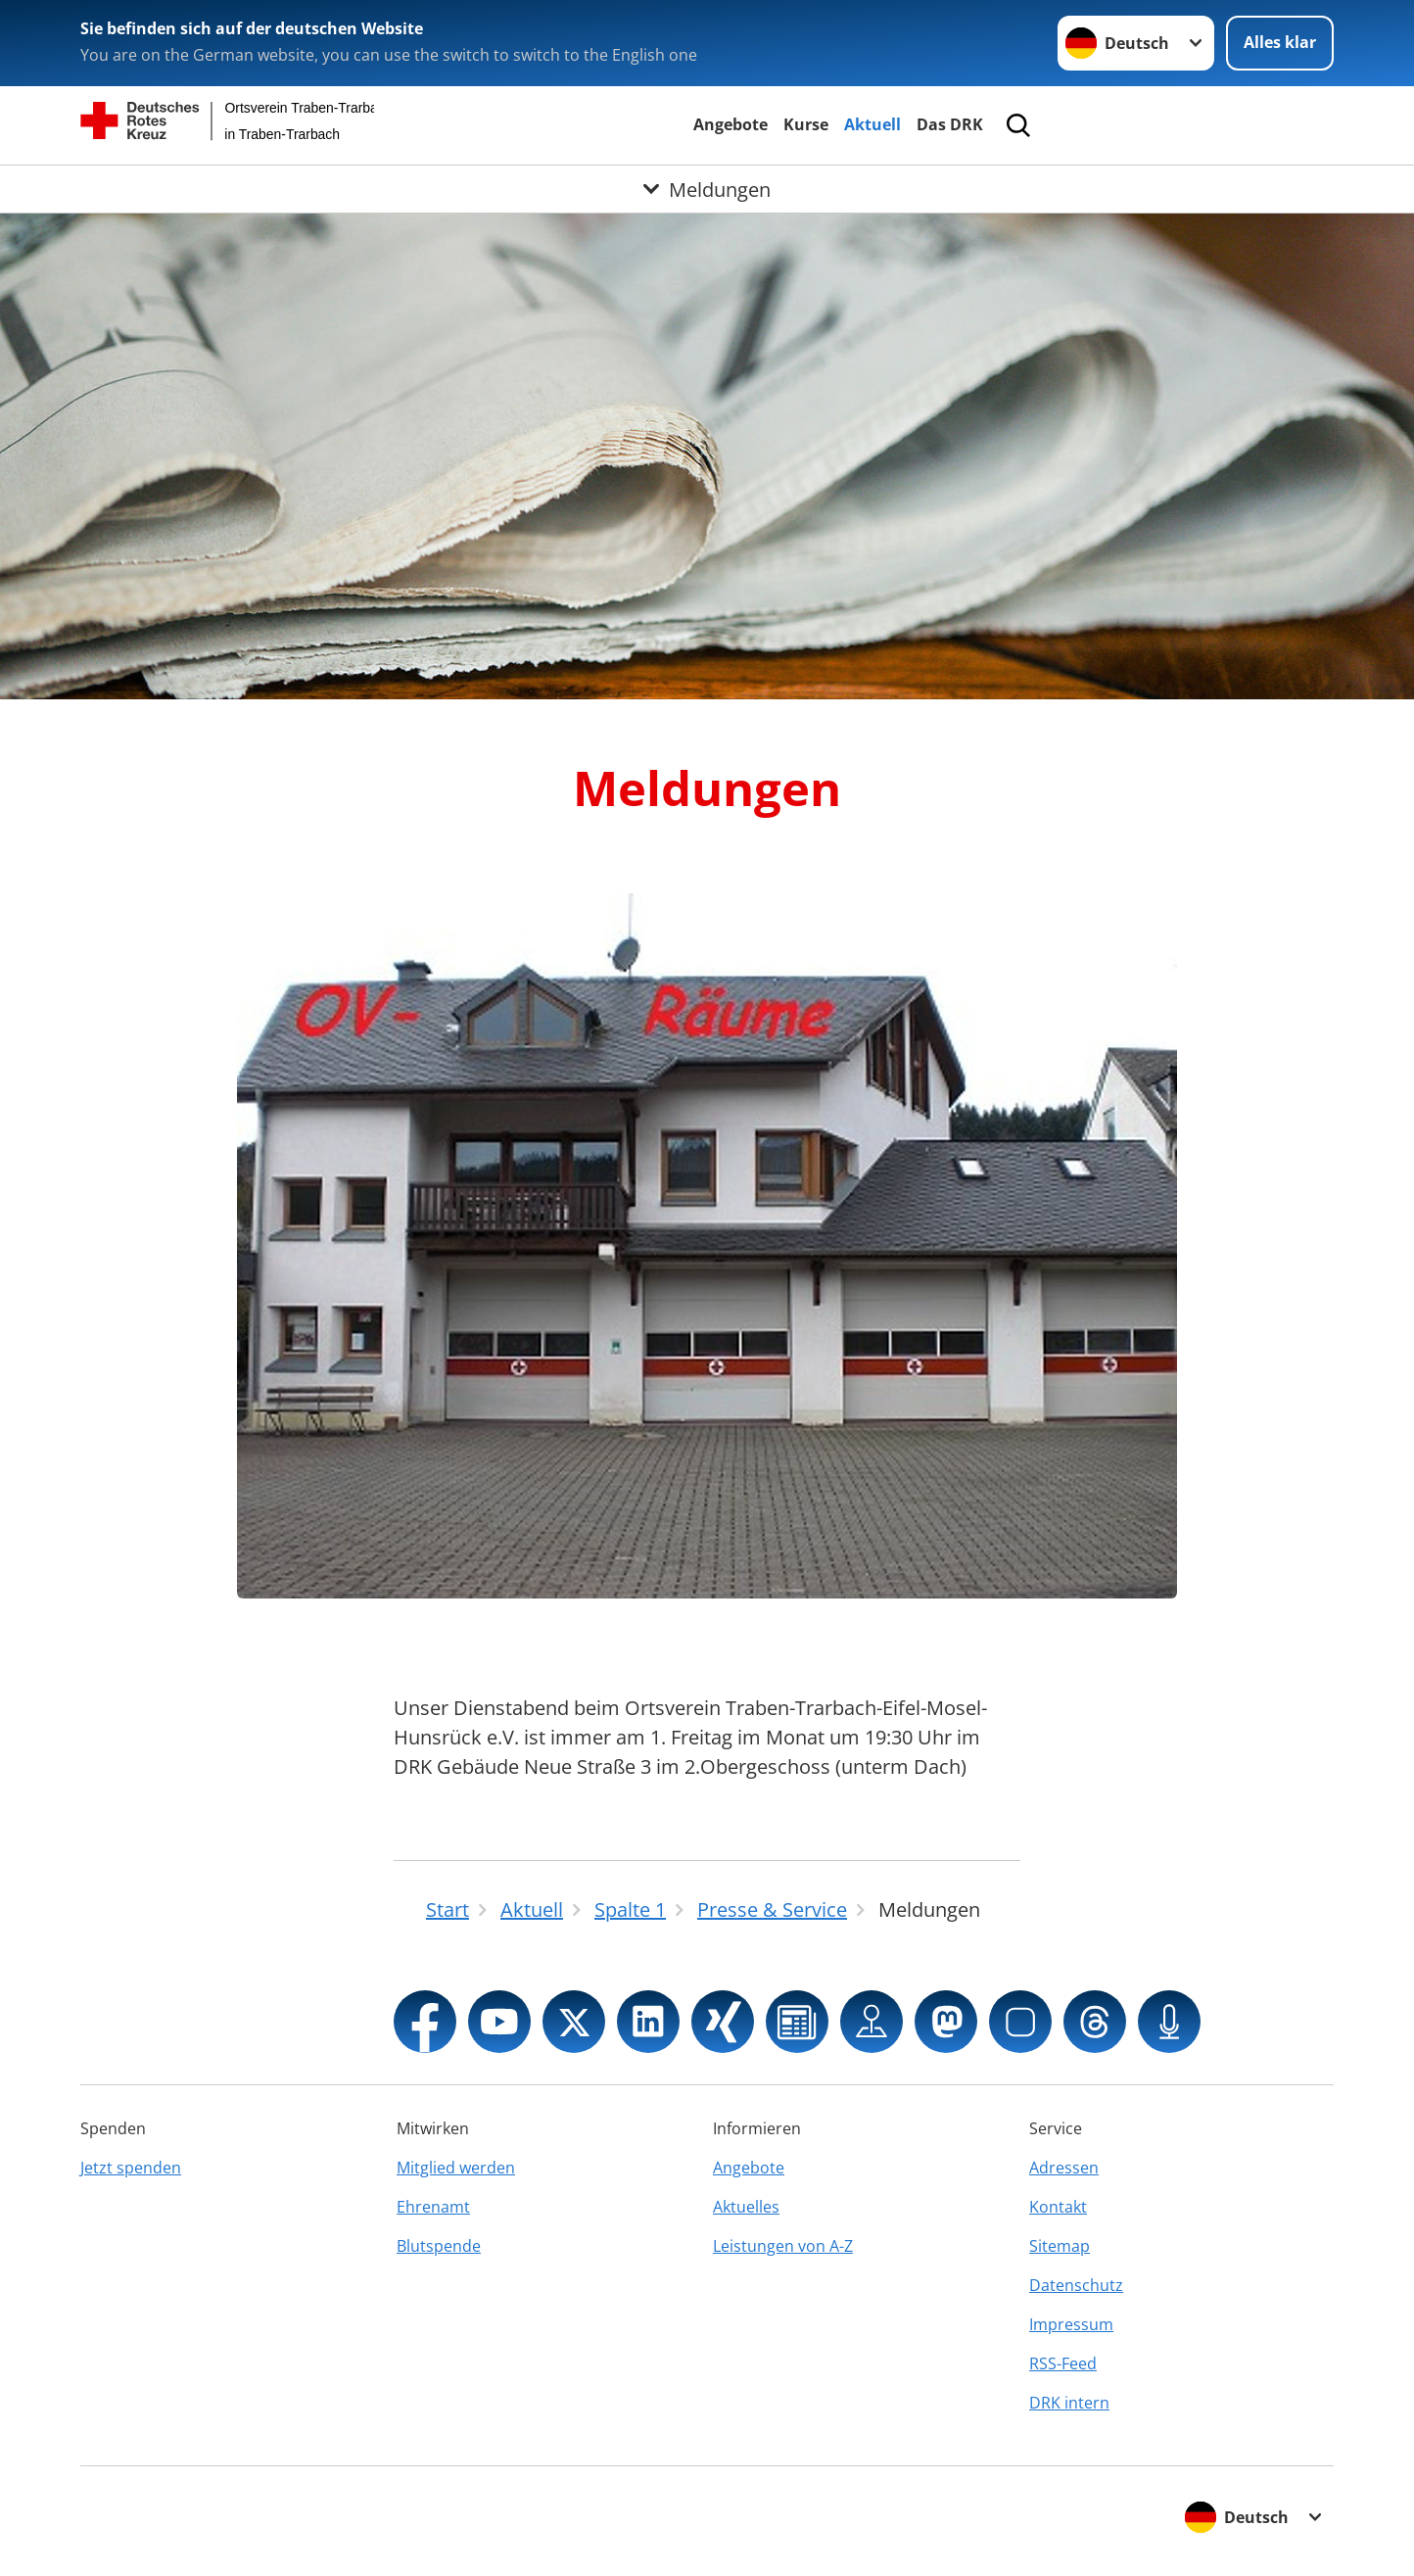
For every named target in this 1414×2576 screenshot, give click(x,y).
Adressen (1064, 2167)
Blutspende (439, 2246)
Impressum (1071, 2324)
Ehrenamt (433, 2207)
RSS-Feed (1063, 2363)
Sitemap (1059, 2246)
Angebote (730, 124)
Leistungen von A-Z (783, 2246)
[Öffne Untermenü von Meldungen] (707, 189)
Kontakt (1058, 2207)
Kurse (805, 124)
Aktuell (872, 124)
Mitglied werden (456, 2167)
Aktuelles (746, 2207)
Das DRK (950, 124)
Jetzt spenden (130, 2167)
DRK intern (1069, 2402)
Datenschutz (1076, 2285)
